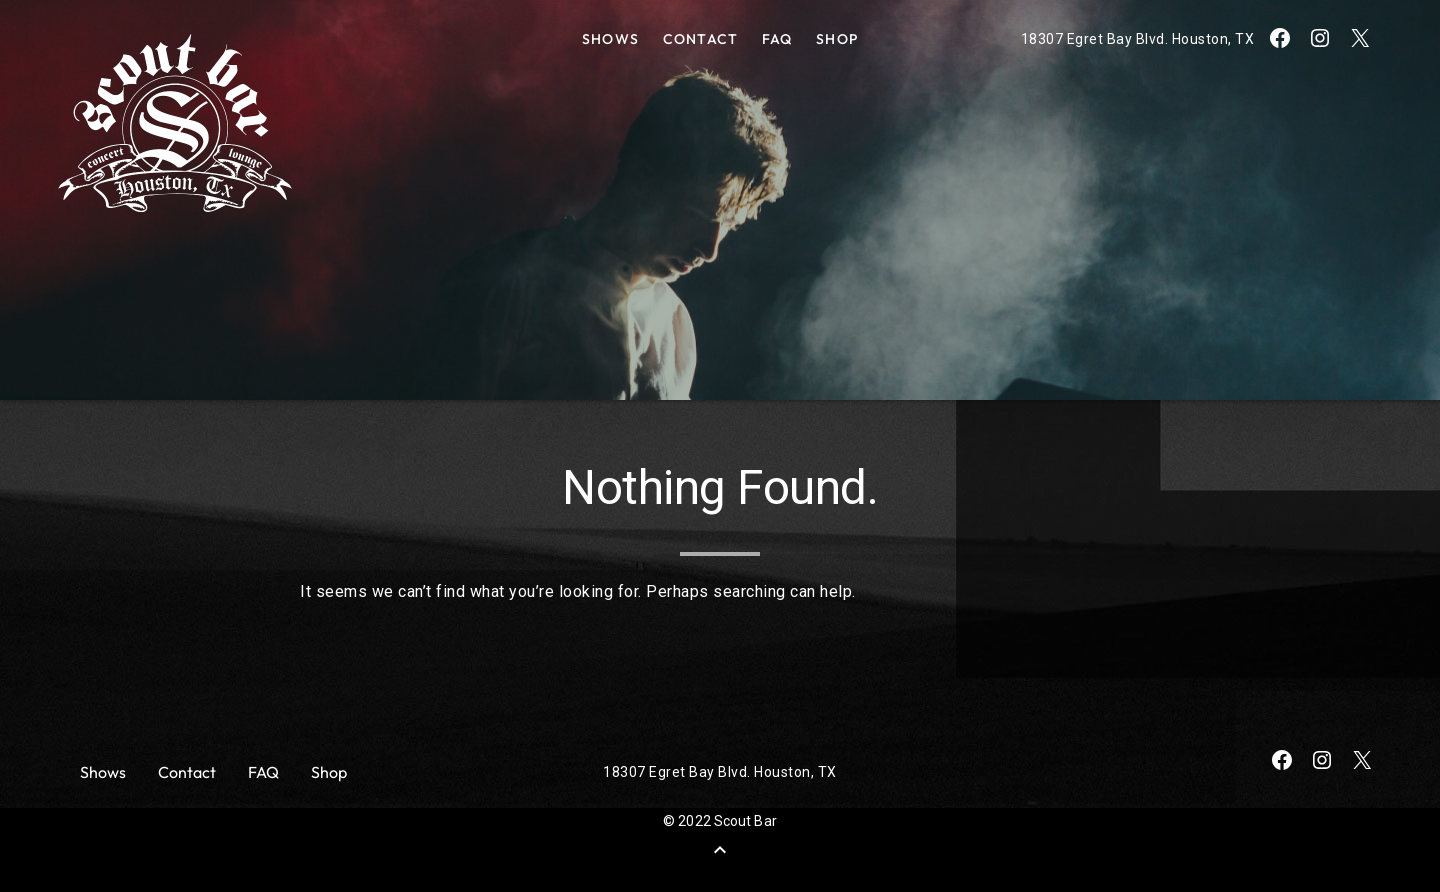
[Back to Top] (720, 850)
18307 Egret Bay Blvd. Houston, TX (1138, 39)
